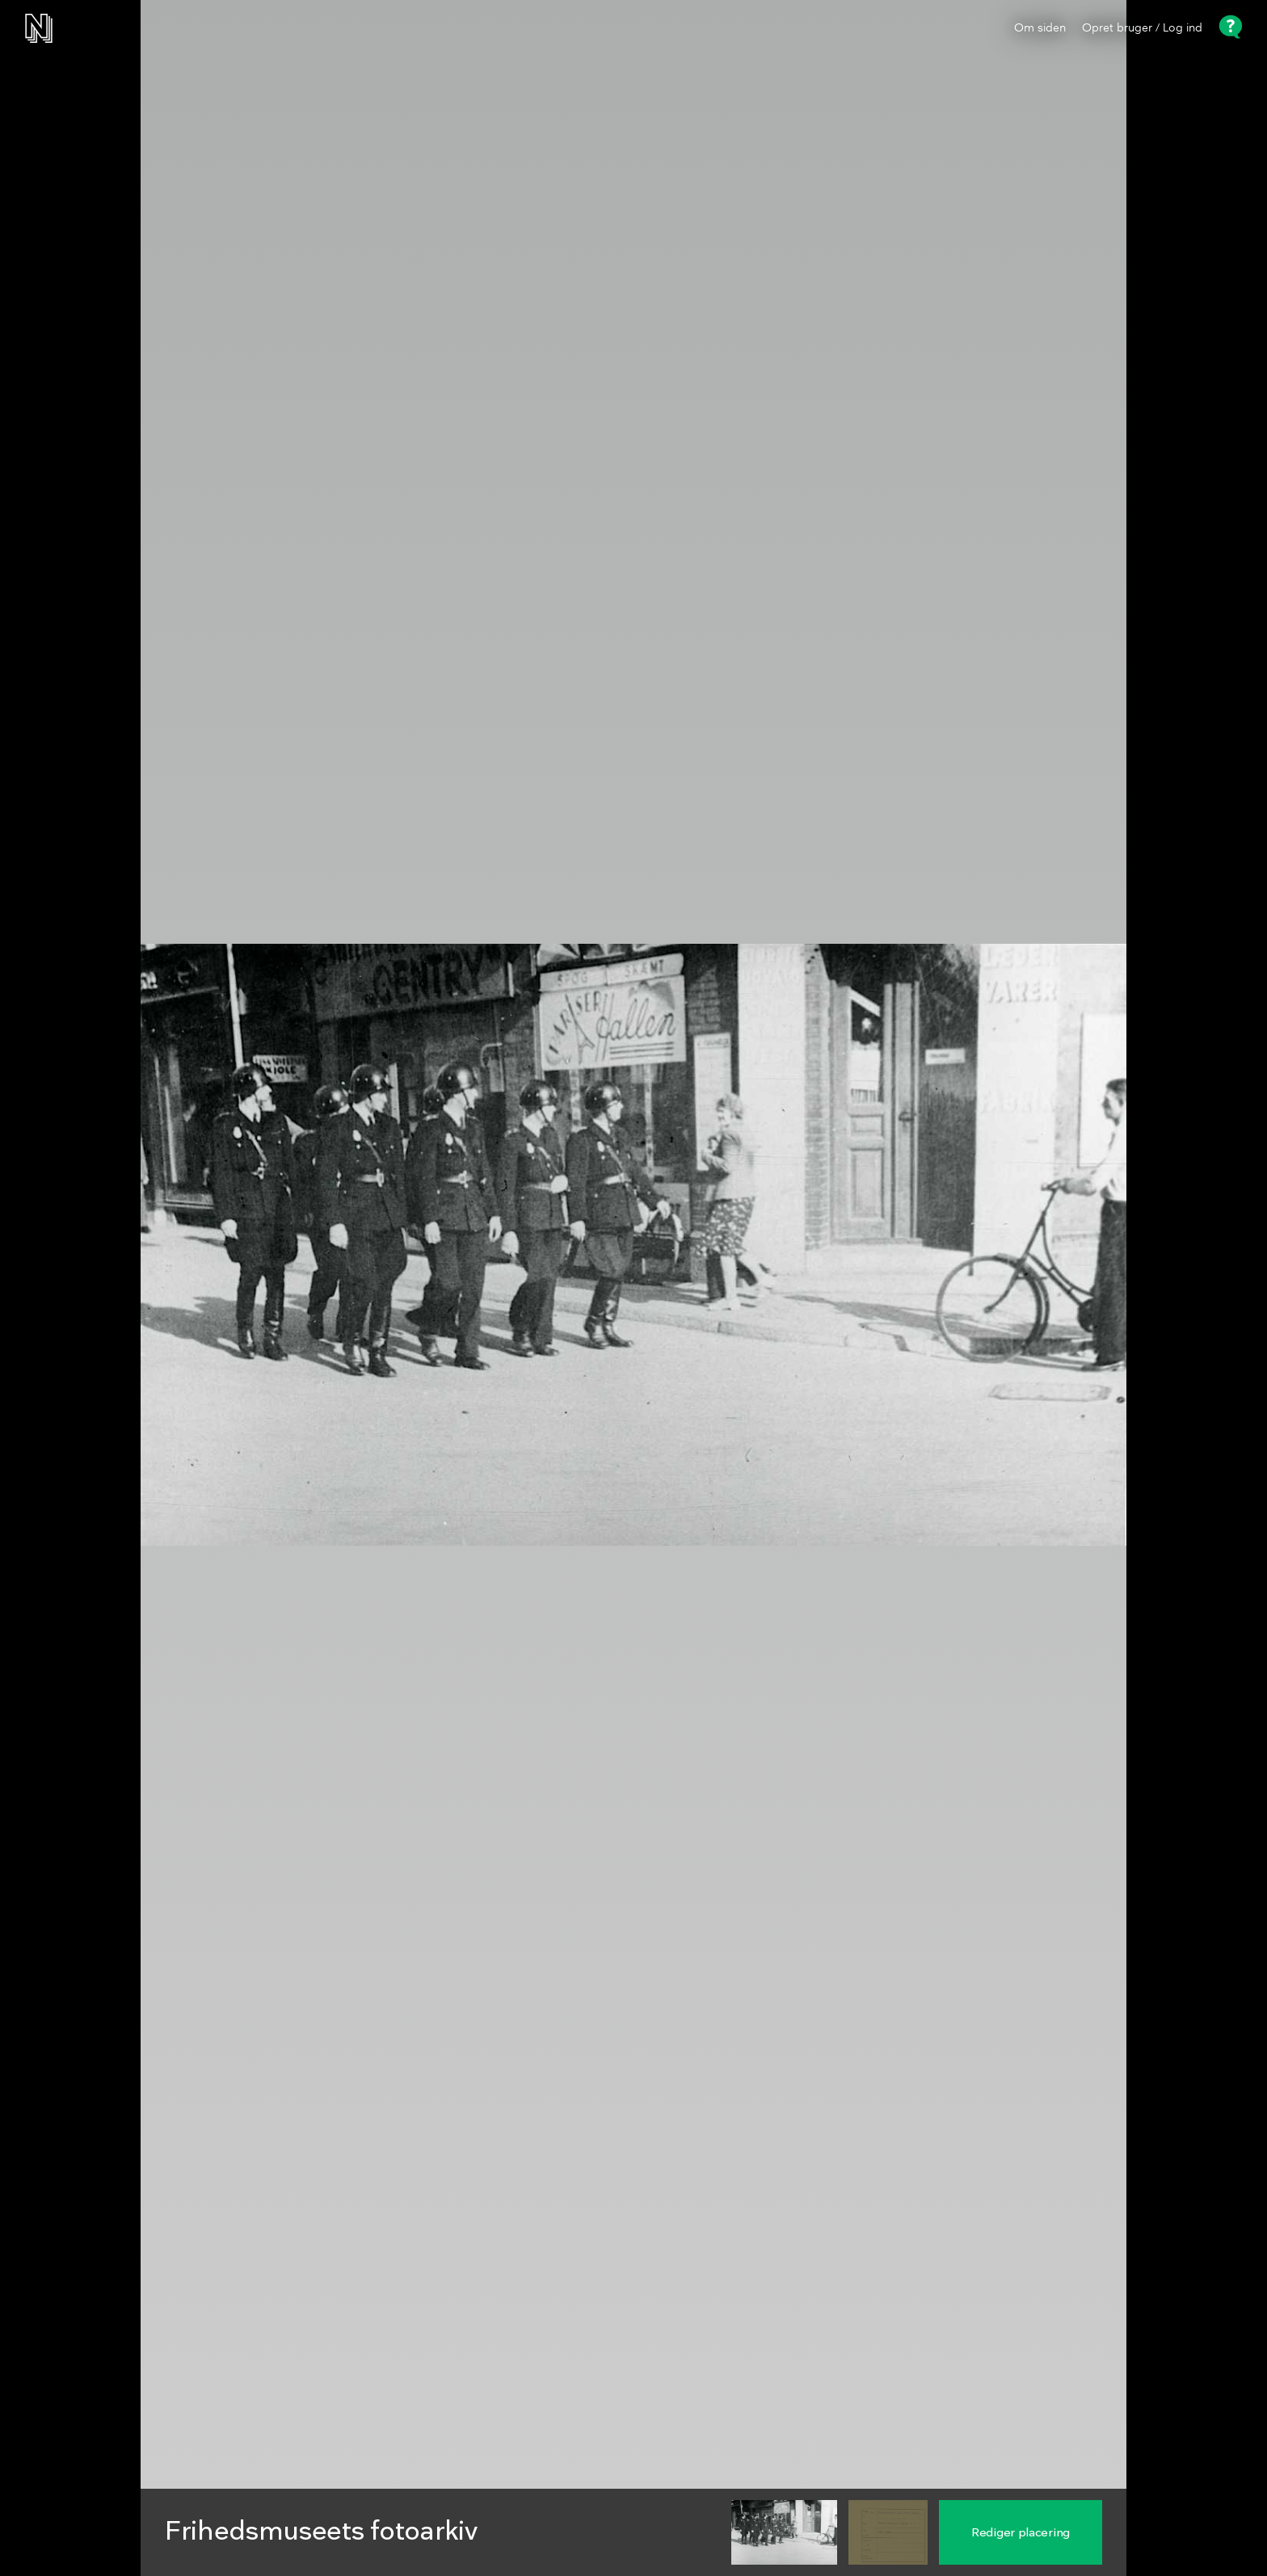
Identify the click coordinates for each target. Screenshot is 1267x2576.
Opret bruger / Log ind (1142, 28)
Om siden (1040, 28)
